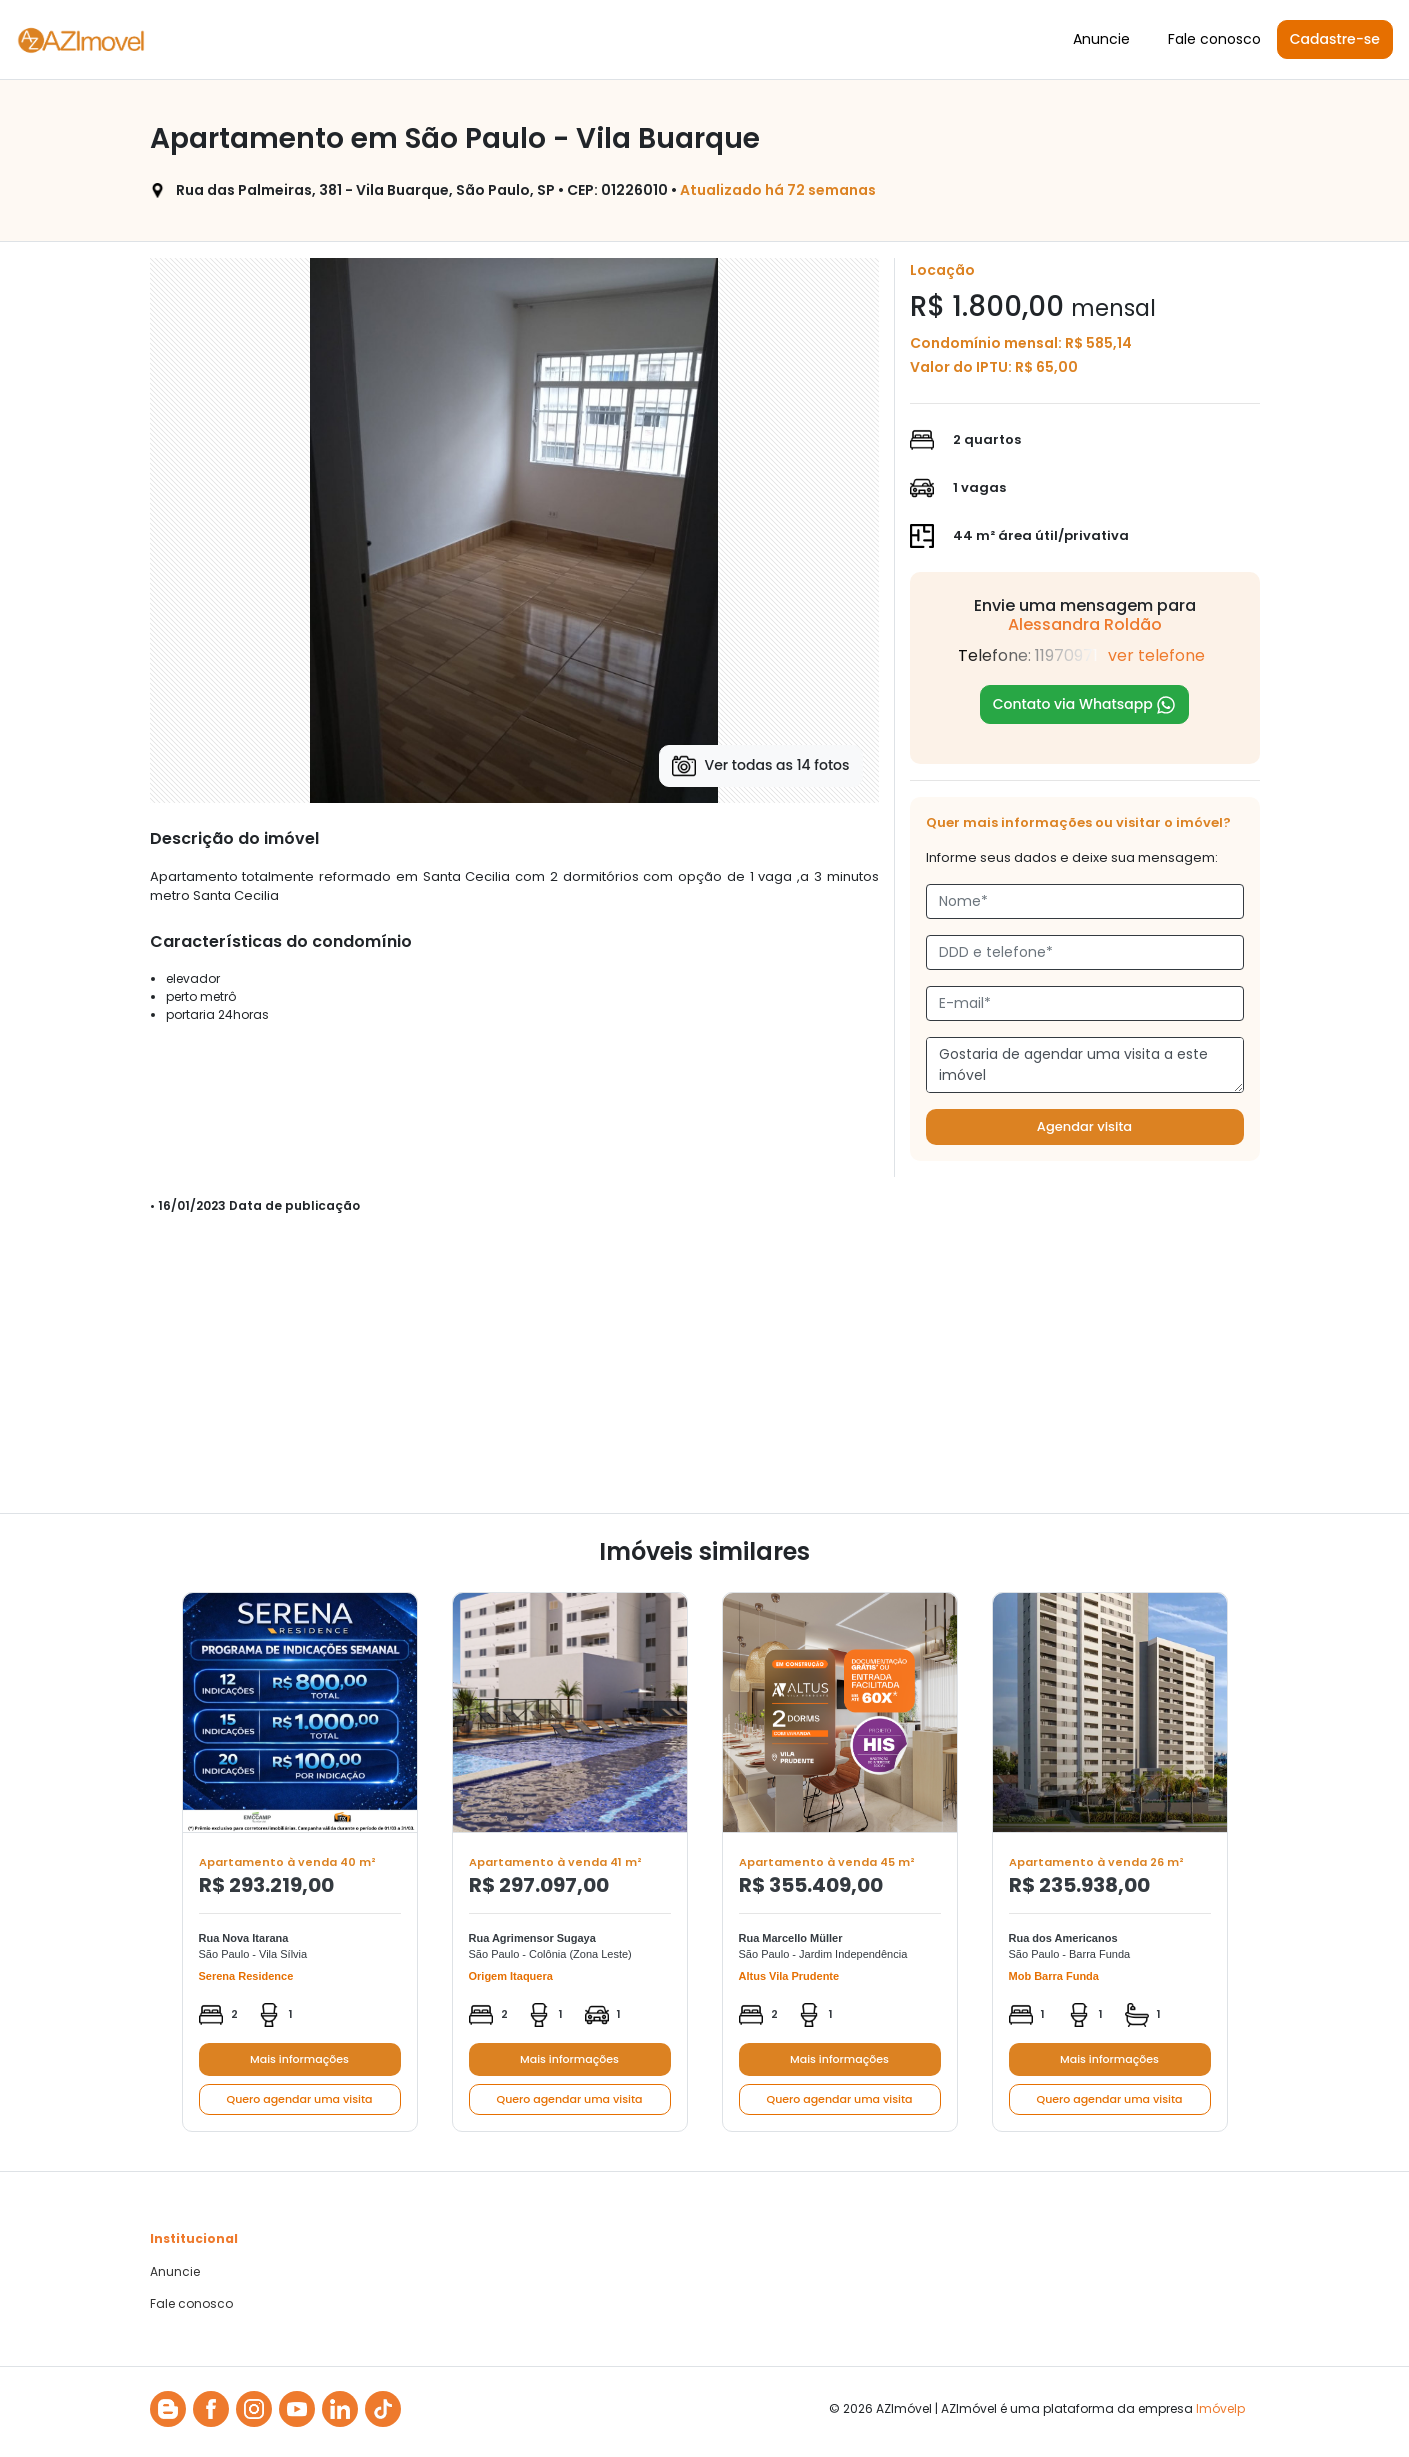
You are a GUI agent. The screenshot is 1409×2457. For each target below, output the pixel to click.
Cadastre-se (1335, 39)
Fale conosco (1214, 39)
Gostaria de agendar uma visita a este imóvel (1085, 1065)
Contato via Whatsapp (1085, 704)
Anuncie (1101, 39)
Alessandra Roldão (1085, 624)
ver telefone (1156, 655)
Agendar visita (1084, 1126)
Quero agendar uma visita (300, 2099)
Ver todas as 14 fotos (760, 766)
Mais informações (299, 2059)
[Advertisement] (705, 1373)
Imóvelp (1220, 2408)
